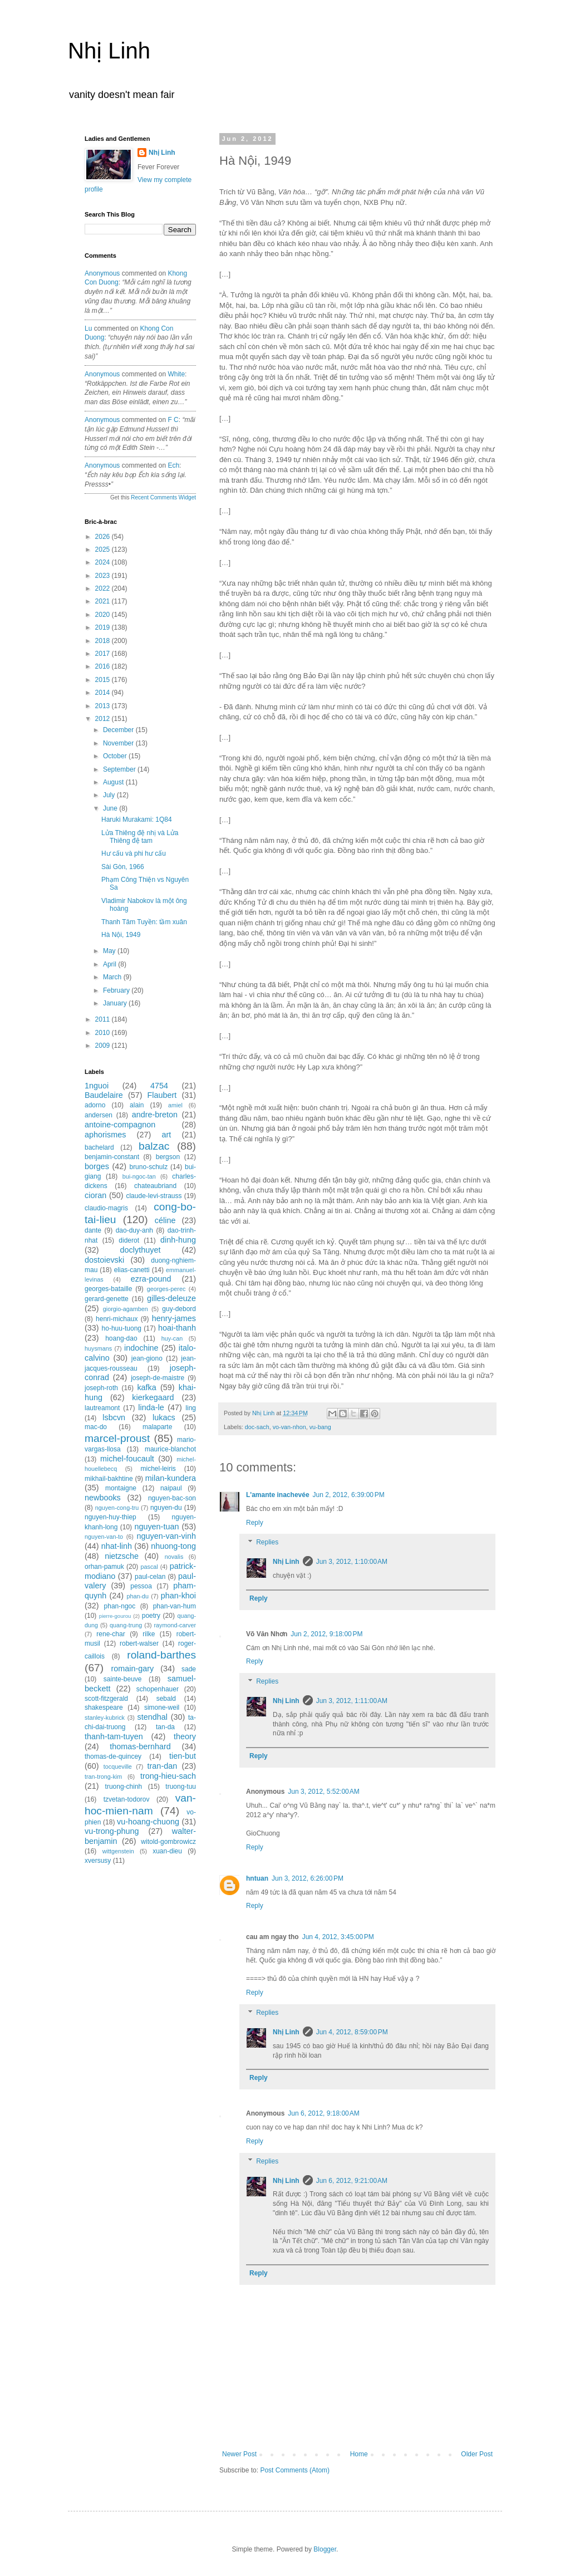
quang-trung (126, 1625)
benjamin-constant (112, 1157)
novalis (174, 1556)
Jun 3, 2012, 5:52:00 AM (323, 1791)
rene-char (110, 1634)
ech (173, 465)
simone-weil (161, 1707)
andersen (98, 1115)
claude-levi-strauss (153, 1196)
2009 (103, 1045)
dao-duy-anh (134, 1230)
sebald (166, 1698)
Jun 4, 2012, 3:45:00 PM (338, 1937)
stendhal (152, 1717)
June (111, 808)
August (114, 782)
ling (190, 1408)
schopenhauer (157, 1689)
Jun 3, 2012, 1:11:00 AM (351, 1701)
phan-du (137, 1596)
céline (165, 1220)
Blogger (324, 2549)
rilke (148, 1634)
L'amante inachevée (277, 1495)
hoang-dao (121, 1338)
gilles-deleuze (171, 1298)
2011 (103, 1019)
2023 (103, 576)
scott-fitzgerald (106, 1698)
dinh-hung (178, 1239)
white (176, 374)
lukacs (164, 1417)
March (113, 977)
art (166, 1134)
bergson (168, 1157)
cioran (95, 1195)
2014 (103, 692)
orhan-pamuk (104, 1567)
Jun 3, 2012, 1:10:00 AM (351, 1562)
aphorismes (105, 1134)
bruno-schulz (148, 1167)
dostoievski (104, 1259)
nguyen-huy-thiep (110, 1517)
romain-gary (132, 1668)
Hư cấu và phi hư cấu (133, 853)
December (119, 730)
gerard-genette (107, 1299)
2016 (103, 666)
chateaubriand (155, 1186)
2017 (103, 654)
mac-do (96, 1427)
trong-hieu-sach (168, 1776)
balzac (154, 1146)
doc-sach (257, 1427)
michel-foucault (127, 1458)
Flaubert (162, 1095)
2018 (103, 641)
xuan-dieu (167, 1851)
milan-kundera (170, 1478)
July (110, 795)
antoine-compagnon (120, 1124)
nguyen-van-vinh (166, 1536)
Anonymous (102, 273)
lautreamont (102, 1408)
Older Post (477, 2454)
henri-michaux (116, 1319)
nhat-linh (116, 1546)
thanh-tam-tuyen (114, 1736)
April (110, 964)
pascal (149, 1566)
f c (173, 420)
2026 (103, 537)
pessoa (141, 1586)
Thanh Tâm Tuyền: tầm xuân (144, 922)
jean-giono (147, 1358)
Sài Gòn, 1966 (122, 867)
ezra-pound (151, 1278)
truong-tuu (180, 1786)
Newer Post (239, 2454)
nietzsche (122, 1556)
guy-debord (179, 1309)
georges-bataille (108, 1289)
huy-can (172, 1338)
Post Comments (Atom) (295, 2470)
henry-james (174, 1318)
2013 (103, 706)
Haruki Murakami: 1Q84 (136, 819)
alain (137, 1105)
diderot (129, 1240)
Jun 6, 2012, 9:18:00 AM (323, 2113)
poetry (151, 1616)
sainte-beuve (123, 1679)
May (110, 951)
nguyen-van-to (104, 1536)
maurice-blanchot (170, 1449)
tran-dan (163, 1766)
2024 (103, 562)
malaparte (157, 1427)
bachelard (99, 1147)
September (120, 769)
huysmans (98, 1348)
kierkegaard (153, 1397)
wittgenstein (118, 1851)
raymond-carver (175, 1625)
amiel (175, 1105)
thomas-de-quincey (113, 1756)
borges (97, 1166)
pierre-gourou (115, 1616)
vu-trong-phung (112, 1831)
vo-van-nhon (289, 1427)
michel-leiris (157, 1469)
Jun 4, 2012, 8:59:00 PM (352, 2032)
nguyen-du (166, 1508)
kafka (146, 1387)
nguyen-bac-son (172, 1498)
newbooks (103, 1497)
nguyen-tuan (156, 1526)
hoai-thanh (177, 1327)
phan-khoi (178, 1595)
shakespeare (104, 1707)
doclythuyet (140, 1249)
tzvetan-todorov (127, 1799)
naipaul (171, 1488)
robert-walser (139, 1643)
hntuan (257, 1878)
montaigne (120, 1488)
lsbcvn (113, 1417)
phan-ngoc (120, 1606)
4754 (159, 1085)
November (119, 743)
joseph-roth (101, 1388)
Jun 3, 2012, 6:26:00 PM (307, 1878)
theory (185, 1736)
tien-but (182, 1755)
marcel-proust (117, 1438)
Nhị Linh (109, 50)
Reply (254, 1523)
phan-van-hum (174, 1606)
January (116, 1003)
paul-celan (150, 1577)
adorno (95, 1105)
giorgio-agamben (125, 1309)
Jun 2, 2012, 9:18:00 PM (326, 1634)
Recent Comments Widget (163, 497)
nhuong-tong (173, 1546)
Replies (267, 1543)
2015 (103, 680)
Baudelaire (104, 1095)
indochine (141, 1347)
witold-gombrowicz (168, 1842)
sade (188, 1669)
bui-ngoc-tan (139, 1176)
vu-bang (320, 1427)
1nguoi (97, 1085)
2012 (103, 719)
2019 (103, 627)
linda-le (151, 1407)
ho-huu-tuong (121, 1328)
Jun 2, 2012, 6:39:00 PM (349, 1495)
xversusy (98, 1860)
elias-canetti (132, 1270)
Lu (88, 328)
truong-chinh (123, 1786)
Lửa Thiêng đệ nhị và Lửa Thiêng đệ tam (140, 837)
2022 (103, 588)
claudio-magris (106, 1208)
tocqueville (118, 1766)
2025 (103, 549)
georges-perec (166, 1288)
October (116, 756)
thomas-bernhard (140, 1746)
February (117, 990)
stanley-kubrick (105, 1717)
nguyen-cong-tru (117, 1507)
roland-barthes (161, 1655)
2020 (103, 615)
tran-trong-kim (103, 1776)
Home (359, 2454)
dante (93, 1230)
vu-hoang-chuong (148, 1821)
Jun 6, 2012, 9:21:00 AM (351, 2181)
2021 (103, 601)
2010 (103, 1033)
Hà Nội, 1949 (120, 935)
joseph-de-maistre (157, 1378)
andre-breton (155, 1114)
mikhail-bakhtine (109, 1479)
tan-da (165, 1727)
